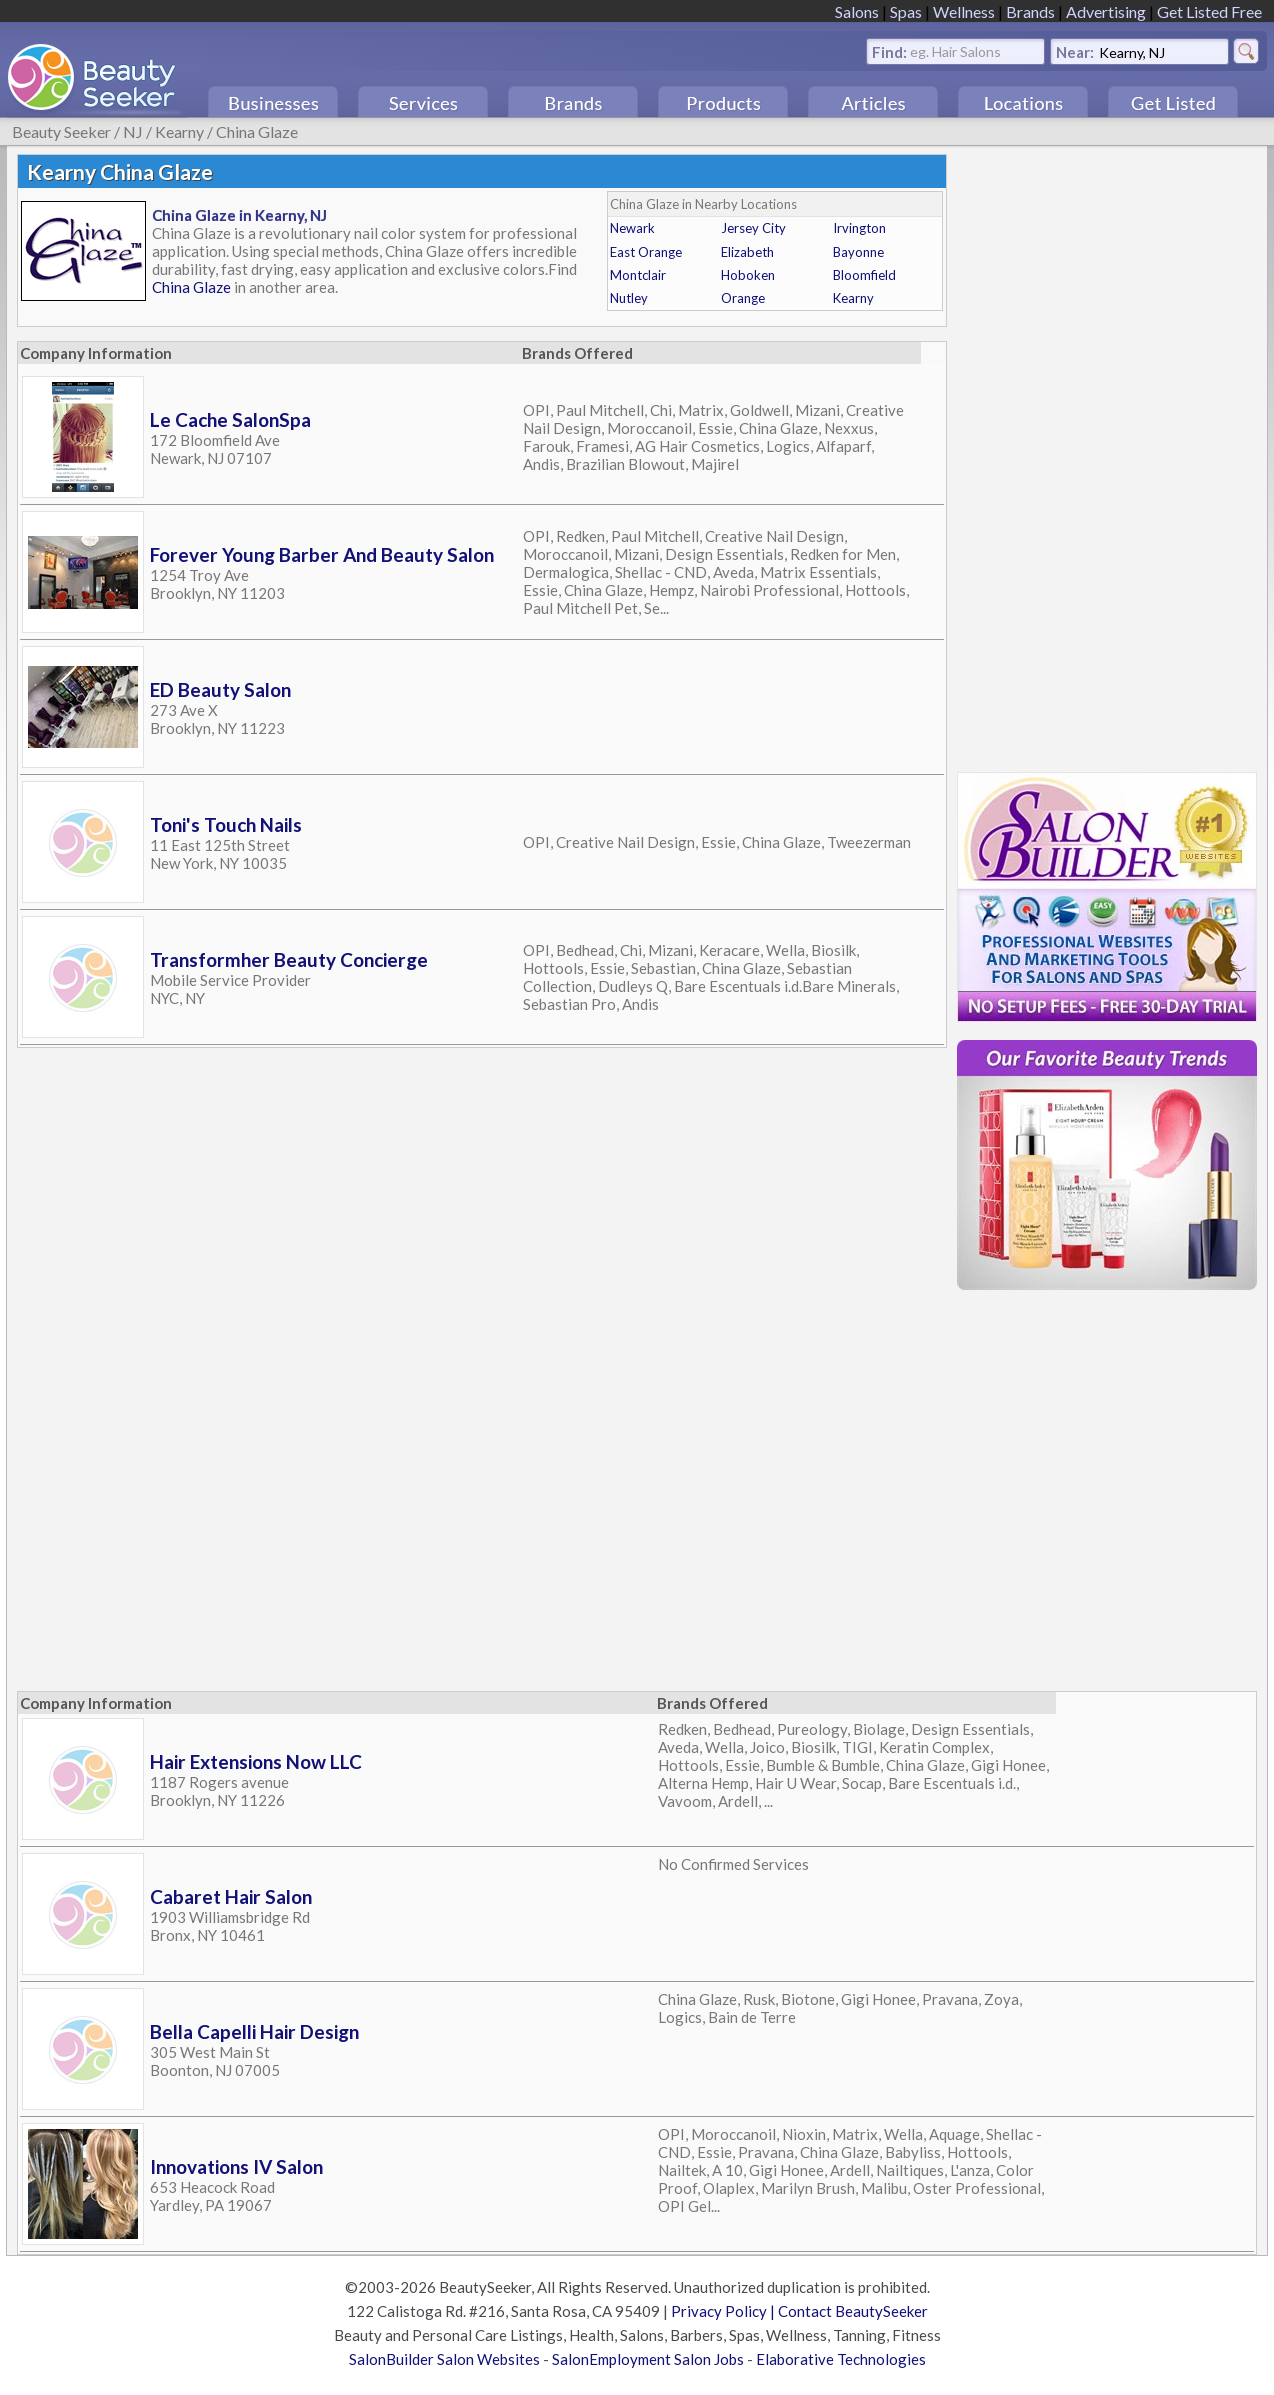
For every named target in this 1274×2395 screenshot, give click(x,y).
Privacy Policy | (724, 2311)
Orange (743, 298)
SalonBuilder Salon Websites (444, 2359)
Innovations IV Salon (236, 2166)
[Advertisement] (1107, 454)
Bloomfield (864, 275)
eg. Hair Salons (955, 50)
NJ (133, 131)
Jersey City (753, 228)
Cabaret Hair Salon (231, 1896)
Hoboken (748, 275)
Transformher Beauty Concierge (289, 959)
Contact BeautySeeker (853, 2311)
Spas (906, 11)
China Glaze (257, 131)
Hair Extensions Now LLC (256, 1761)
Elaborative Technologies (841, 2359)
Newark (632, 228)
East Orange (646, 252)
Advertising (1106, 11)
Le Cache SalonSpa (230, 419)
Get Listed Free (1209, 11)
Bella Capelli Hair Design (254, 2031)
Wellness (964, 11)
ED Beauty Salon (220, 689)
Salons (857, 11)
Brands (1030, 11)
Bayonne (858, 252)
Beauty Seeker (61, 131)
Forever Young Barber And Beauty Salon (322, 554)
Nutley (629, 298)
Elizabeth (747, 252)
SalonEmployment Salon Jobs (648, 2359)
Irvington (859, 228)
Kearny (179, 131)
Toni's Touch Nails (226, 824)
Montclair (638, 275)
